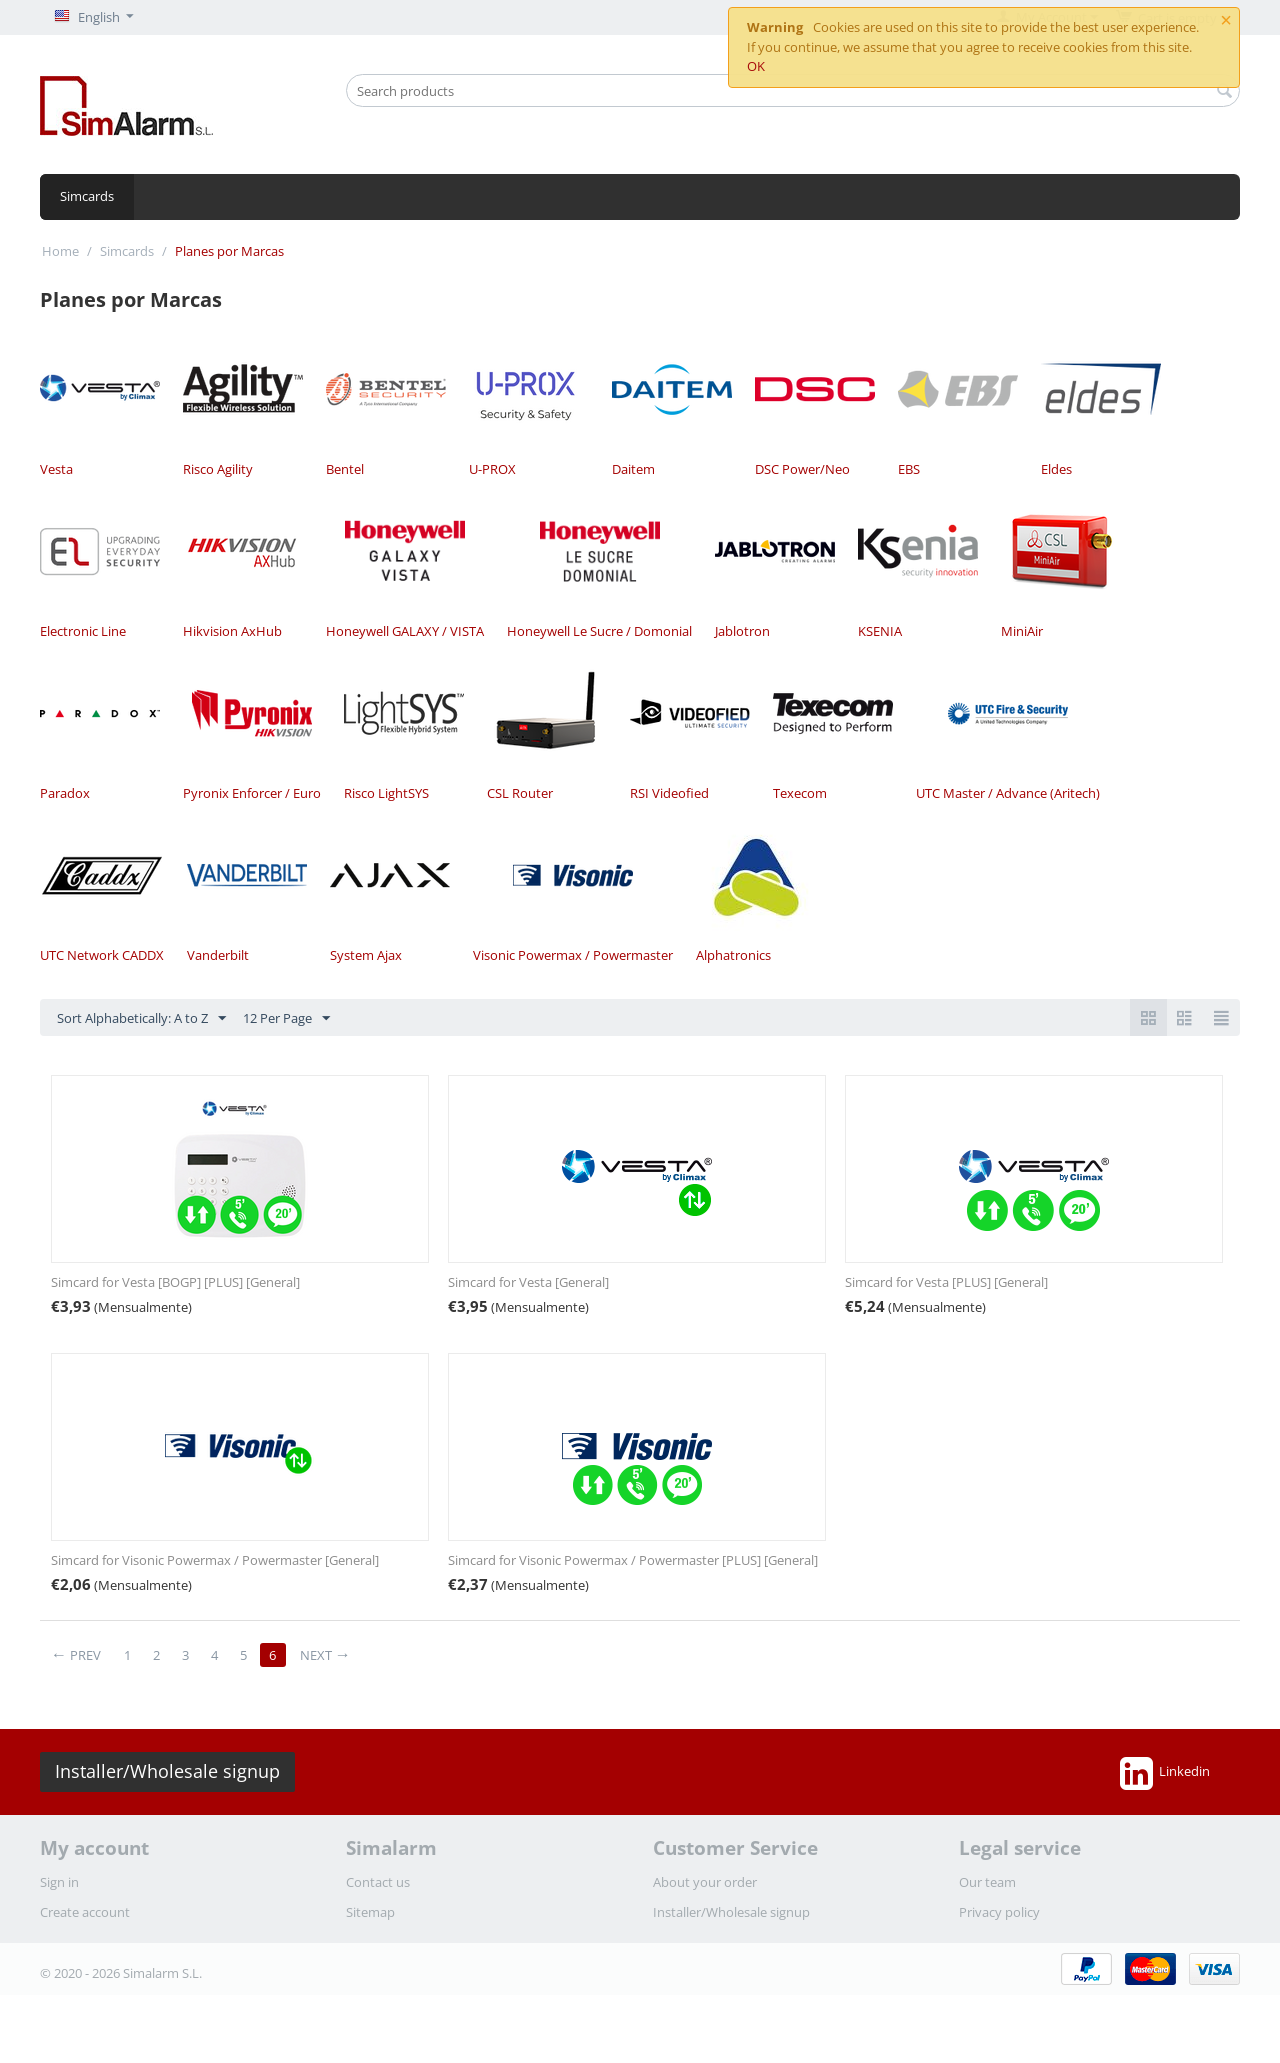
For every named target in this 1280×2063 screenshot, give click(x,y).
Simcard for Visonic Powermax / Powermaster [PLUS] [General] (633, 1560)
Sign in (59, 1882)
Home (60, 251)
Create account (85, 1912)
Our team (987, 1882)
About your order (705, 1882)
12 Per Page (286, 1019)
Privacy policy (999, 1912)
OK (756, 66)
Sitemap (370, 1912)
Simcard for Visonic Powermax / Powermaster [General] (215, 1560)
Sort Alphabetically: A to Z (141, 1019)
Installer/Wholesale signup (167, 1771)
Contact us (378, 1882)
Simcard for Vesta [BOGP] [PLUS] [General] (175, 1282)
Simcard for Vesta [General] (528, 1282)
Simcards (87, 196)
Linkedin (1165, 1773)
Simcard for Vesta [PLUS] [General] (946, 1282)
